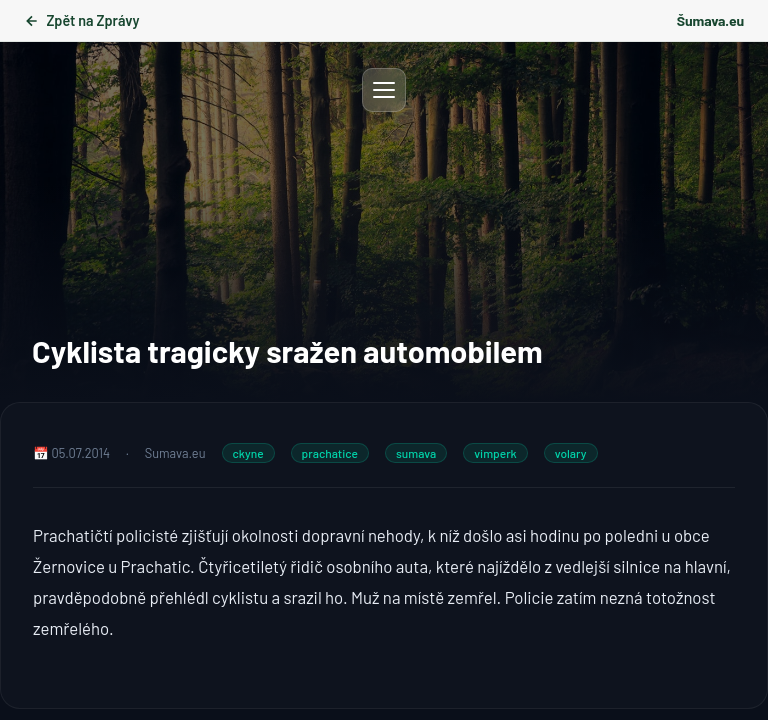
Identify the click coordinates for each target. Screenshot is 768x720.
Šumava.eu (710, 20)
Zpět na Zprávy (81, 20)
